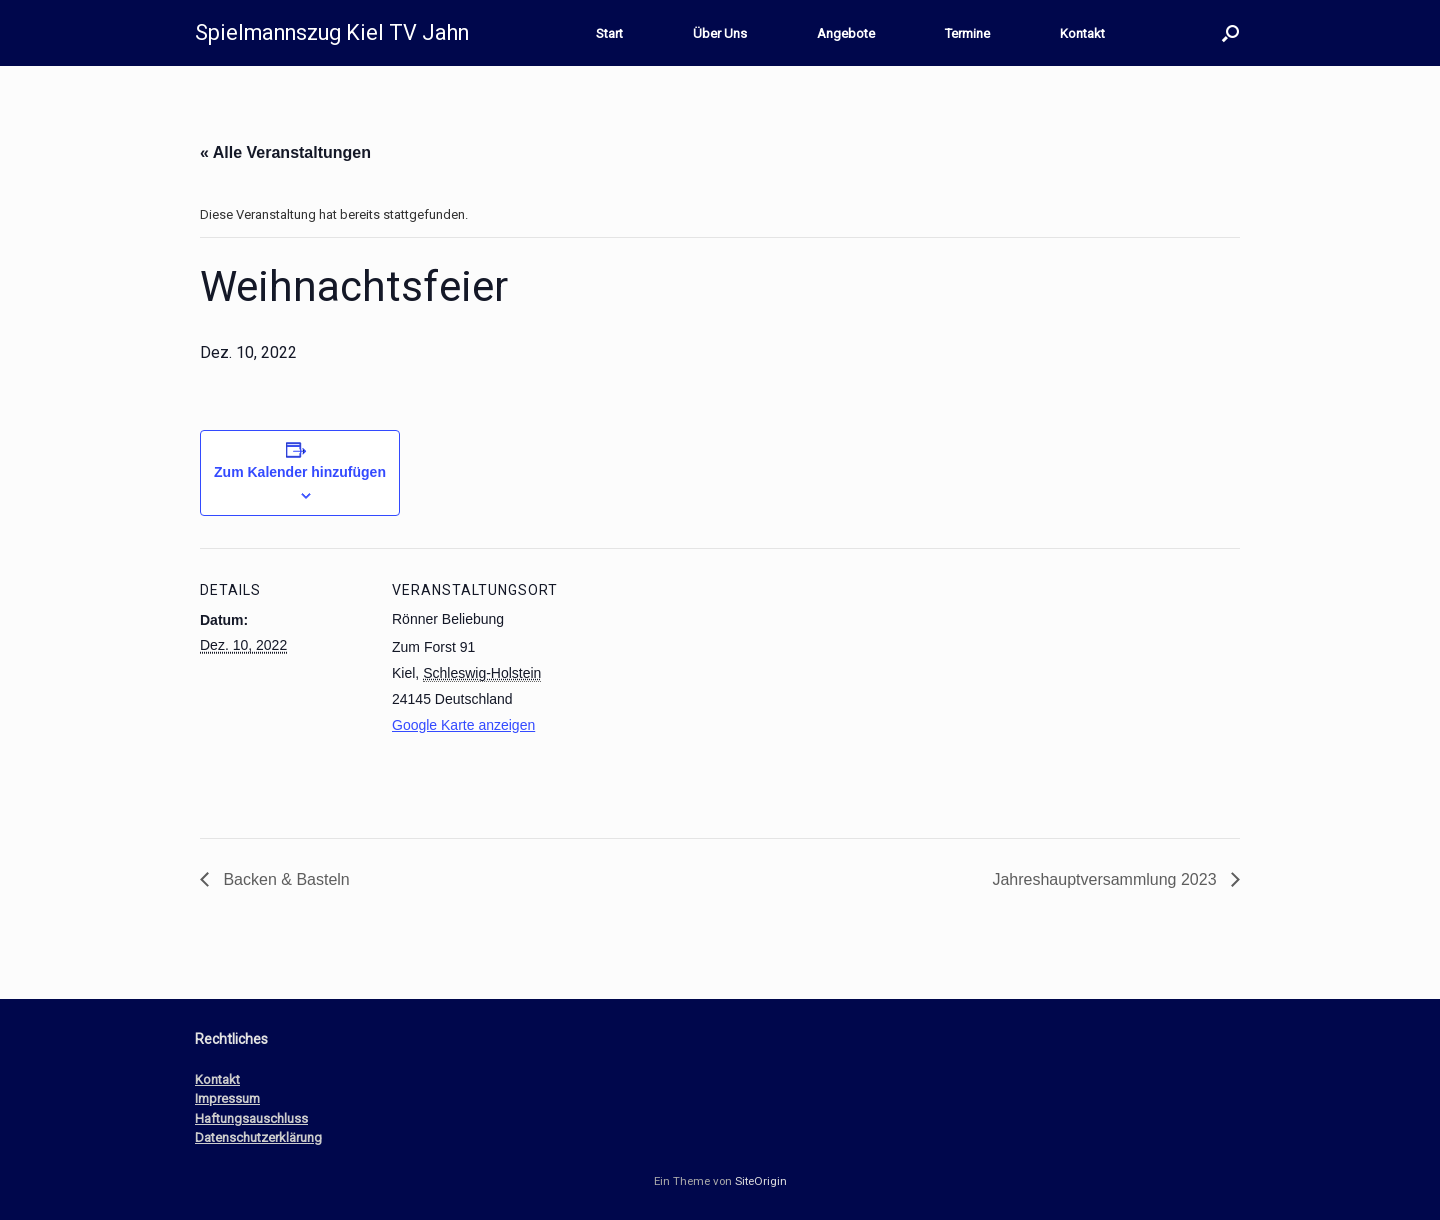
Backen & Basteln (284, 879)
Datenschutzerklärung (258, 1137)
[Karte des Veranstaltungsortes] (689, 686)
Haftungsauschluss (251, 1118)
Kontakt (1082, 33)
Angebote (846, 33)
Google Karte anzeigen (463, 725)
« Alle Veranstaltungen (285, 152)
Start (609, 33)
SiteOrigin (761, 1181)
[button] (1230, 33)
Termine (967, 33)
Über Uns (720, 33)
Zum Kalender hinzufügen (300, 472)
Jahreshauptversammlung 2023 (1106, 879)
